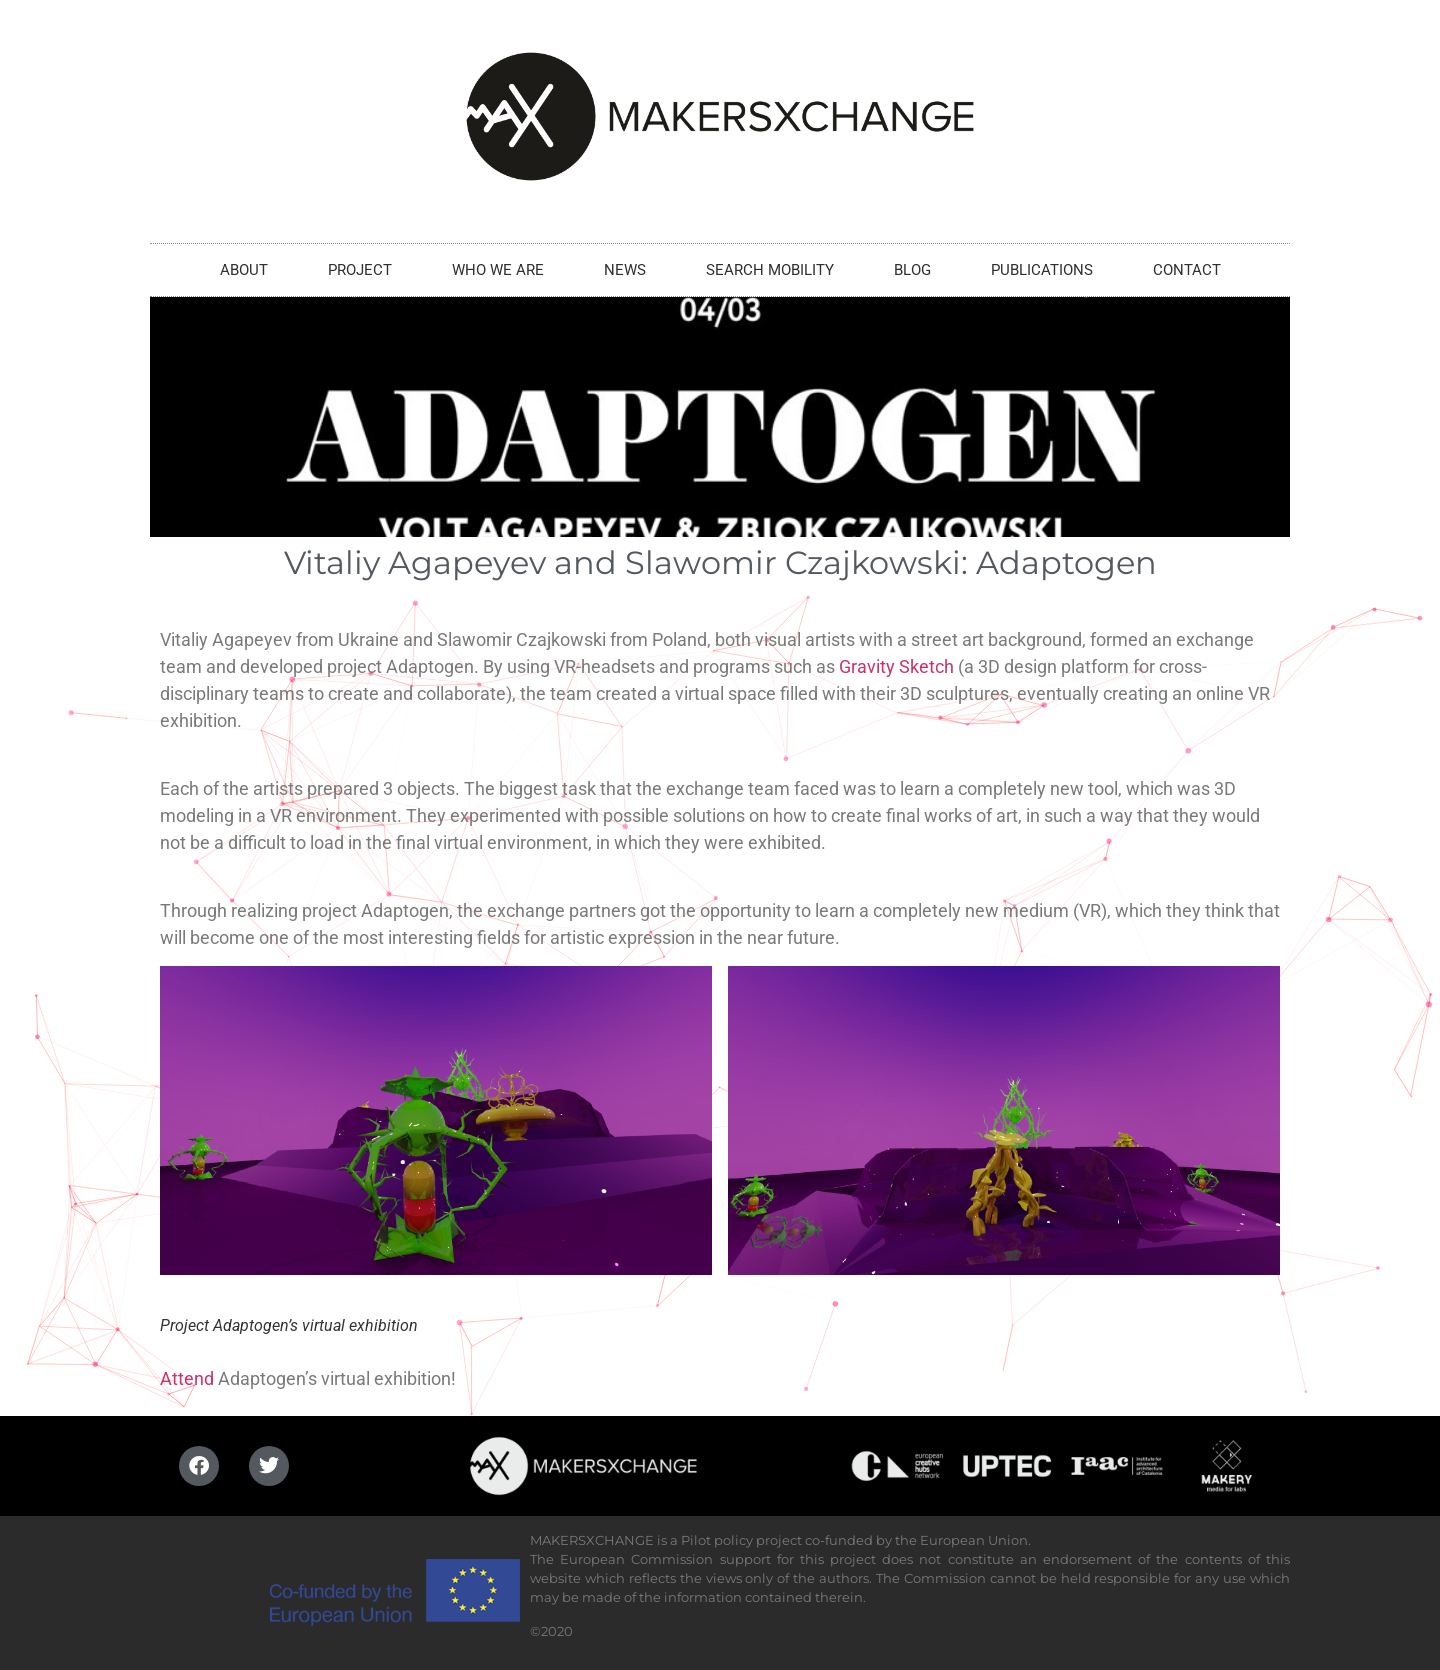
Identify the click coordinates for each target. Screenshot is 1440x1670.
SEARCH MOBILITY (770, 270)
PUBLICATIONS (1042, 270)
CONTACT (1187, 270)
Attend (187, 1378)
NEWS (625, 270)
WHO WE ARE (498, 270)
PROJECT (360, 270)
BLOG (912, 270)
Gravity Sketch (896, 666)
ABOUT (244, 270)
